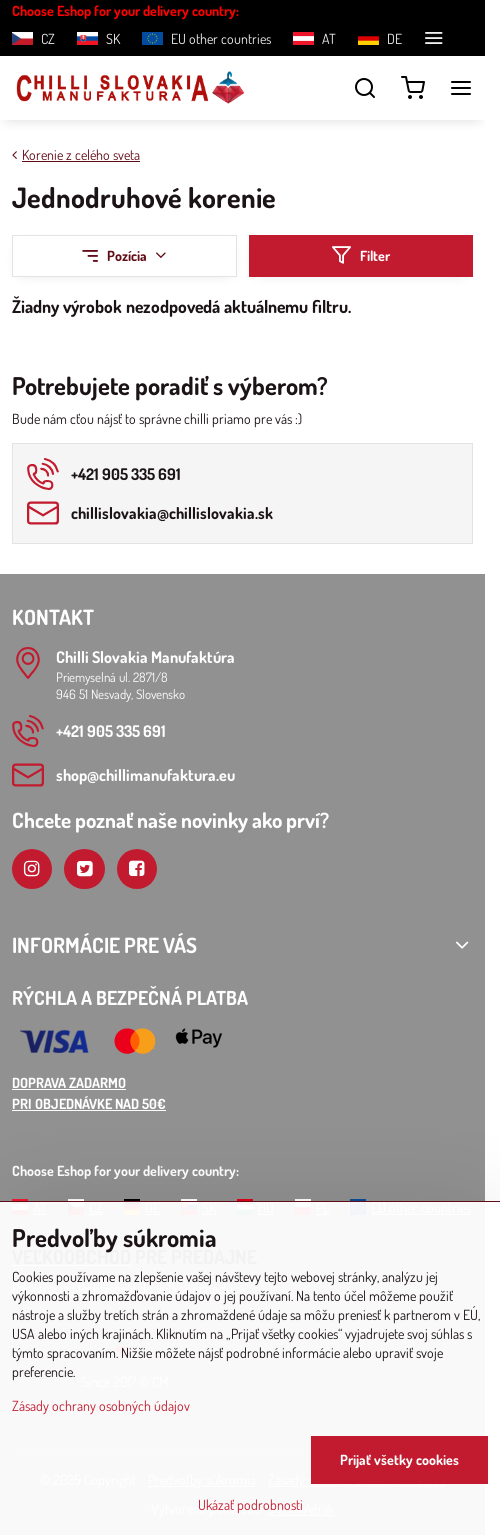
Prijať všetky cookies (399, 1459)
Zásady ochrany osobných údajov (101, 1405)
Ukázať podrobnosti (250, 1504)
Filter (360, 255)
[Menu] (461, 88)
